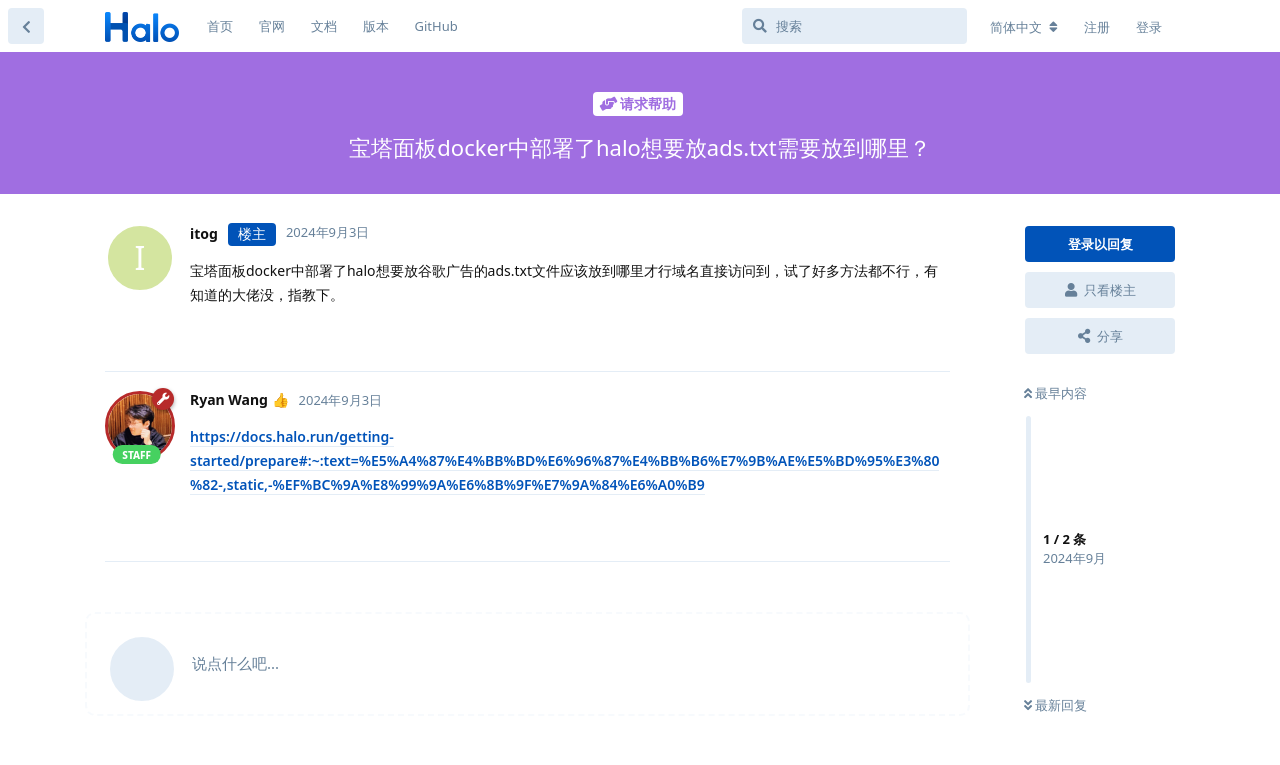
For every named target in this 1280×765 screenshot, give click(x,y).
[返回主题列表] (26, 26)
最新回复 (1055, 705)
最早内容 (1055, 393)
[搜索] (854, 26)
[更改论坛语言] (1024, 27)
